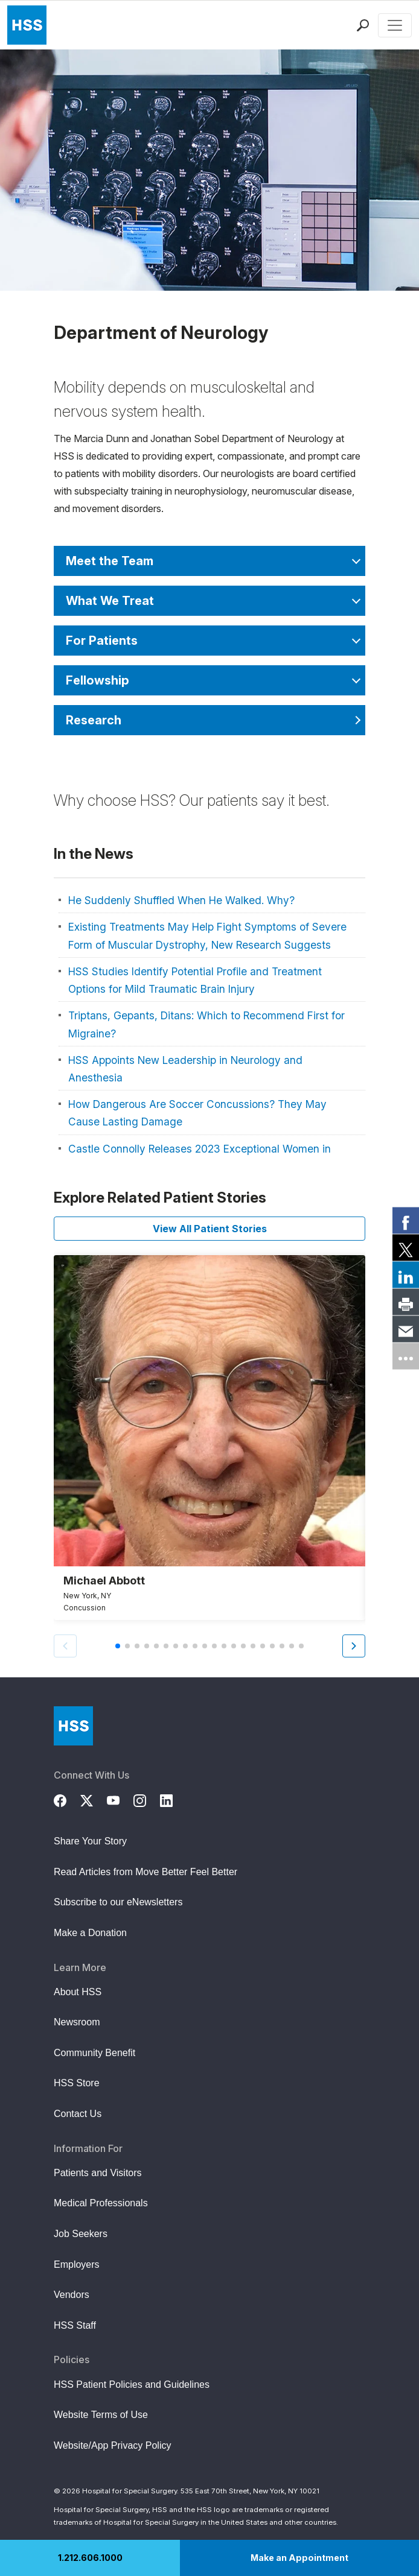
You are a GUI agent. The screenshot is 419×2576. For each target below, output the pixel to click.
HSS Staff (75, 2325)
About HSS (77, 1992)
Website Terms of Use (101, 2415)
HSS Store (77, 2083)
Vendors (71, 2295)
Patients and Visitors (98, 2173)
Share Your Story (90, 1841)
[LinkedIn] (173, 1799)
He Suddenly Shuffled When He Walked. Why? (181, 900)
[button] (353, 1646)
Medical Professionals (101, 2203)
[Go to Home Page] (73, 1725)
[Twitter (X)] (93, 1799)
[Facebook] (67, 1799)
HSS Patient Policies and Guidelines (132, 2384)
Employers (77, 2264)
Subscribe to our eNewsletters (118, 1902)
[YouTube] (120, 1799)
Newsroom (77, 2022)
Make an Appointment (299, 2557)
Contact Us (77, 2114)
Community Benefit (94, 2053)
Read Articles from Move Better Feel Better (145, 1872)
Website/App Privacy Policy (112, 2445)
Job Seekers (80, 2234)
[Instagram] (146, 1799)
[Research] (209, 720)
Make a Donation (90, 1933)
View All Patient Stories (210, 1229)
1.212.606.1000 (90, 2557)
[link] (405, 1220)
